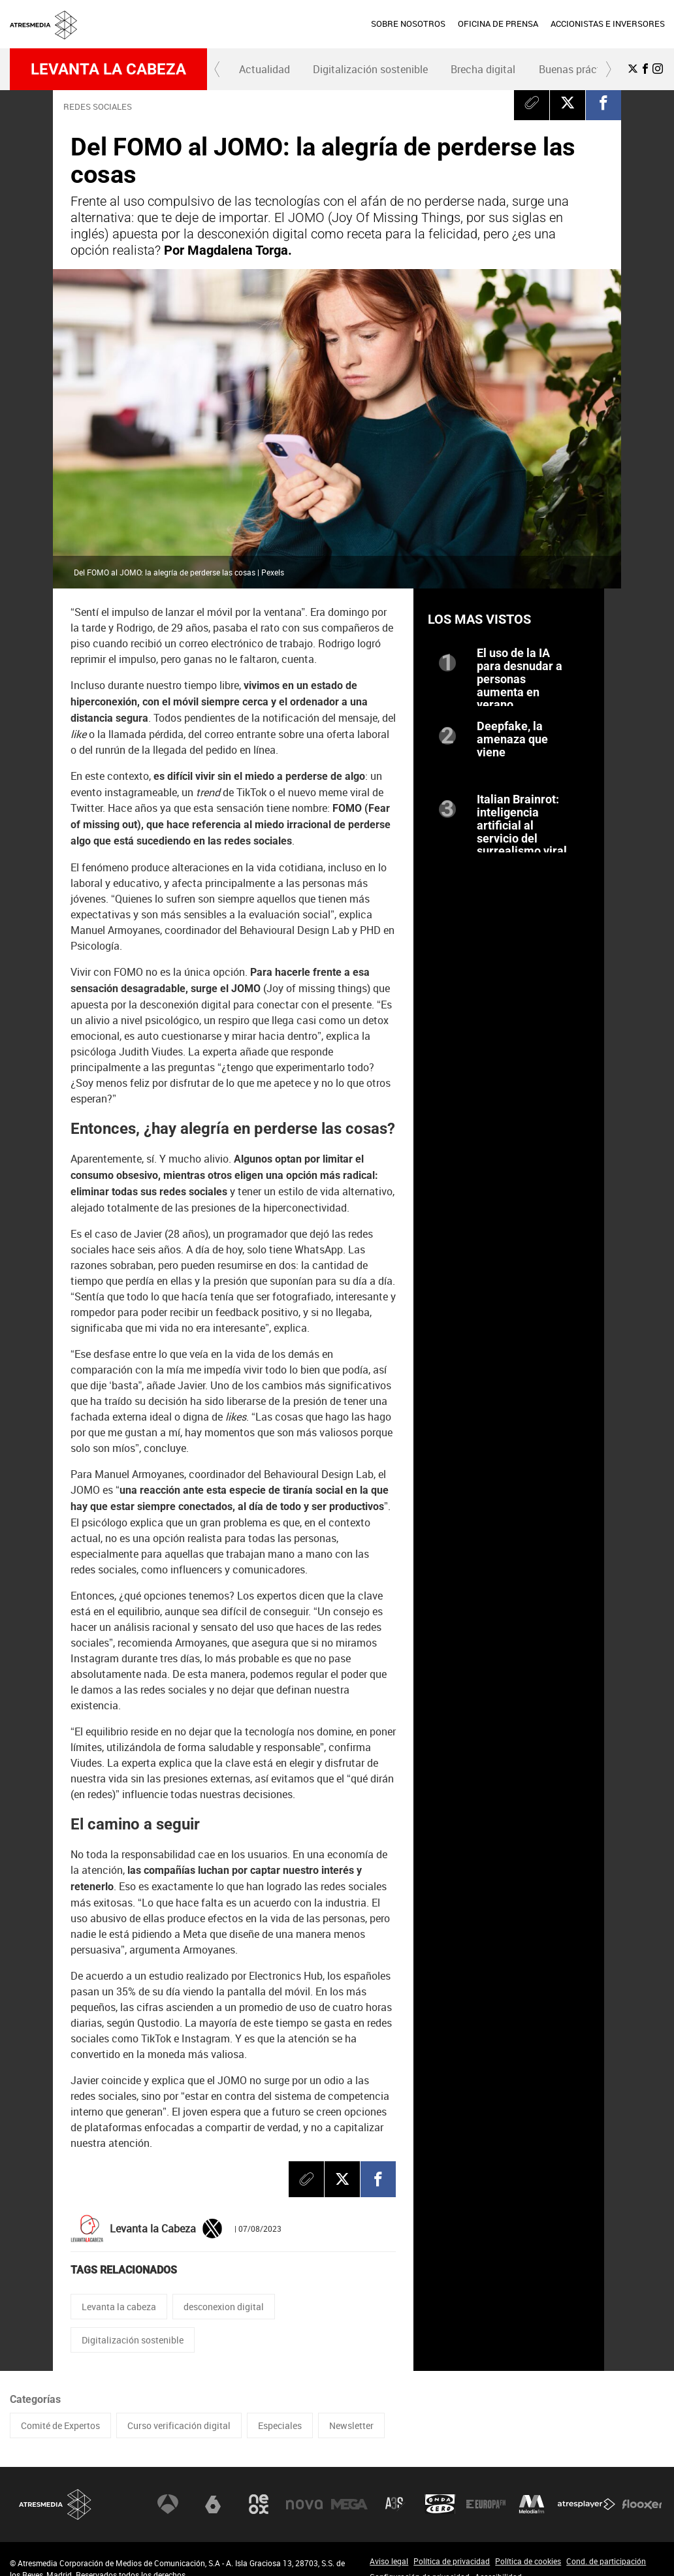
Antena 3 (167, 2504)
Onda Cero (440, 2504)
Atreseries (395, 2504)
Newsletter (351, 2425)
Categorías (35, 2399)
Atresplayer (586, 2504)
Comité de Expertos (60, 2425)
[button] (217, 69)
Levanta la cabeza (108, 69)
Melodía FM (531, 2504)
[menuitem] (407, 24)
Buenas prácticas (579, 69)
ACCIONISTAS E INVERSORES (608, 23)
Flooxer (642, 2504)
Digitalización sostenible (370, 69)
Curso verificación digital (179, 2425)
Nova (304, 2504)
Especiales (280, 2425)
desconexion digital (224, 2306)
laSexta (213, 2504)
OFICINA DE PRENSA (498, 23)
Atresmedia (55, 2504)
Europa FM (486, 2504)
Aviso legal (389, 2561)
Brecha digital (483, 69)
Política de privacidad (451, 2561)
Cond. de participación (606, 2561)
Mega (349, 2504)
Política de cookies (528, 2561)
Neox (258, 2504)
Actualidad (264, 69)
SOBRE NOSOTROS (408, 23)
